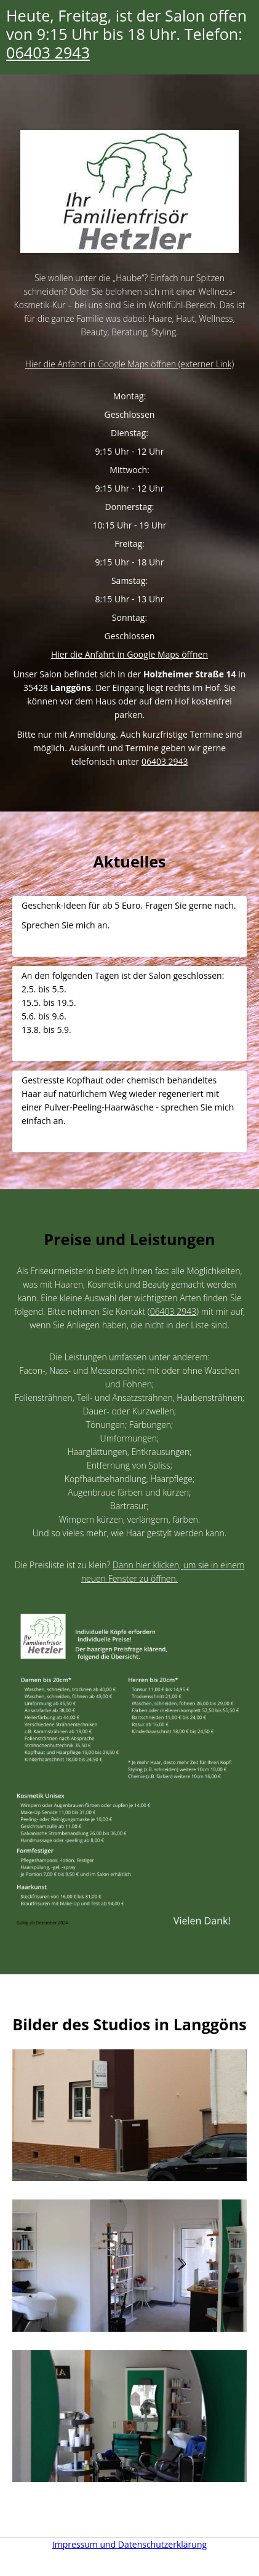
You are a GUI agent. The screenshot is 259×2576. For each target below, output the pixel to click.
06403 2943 (48, 52)
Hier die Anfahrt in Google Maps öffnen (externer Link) (129, 364)
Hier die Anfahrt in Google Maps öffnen (129, 654)
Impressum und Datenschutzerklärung (129, 2544)
